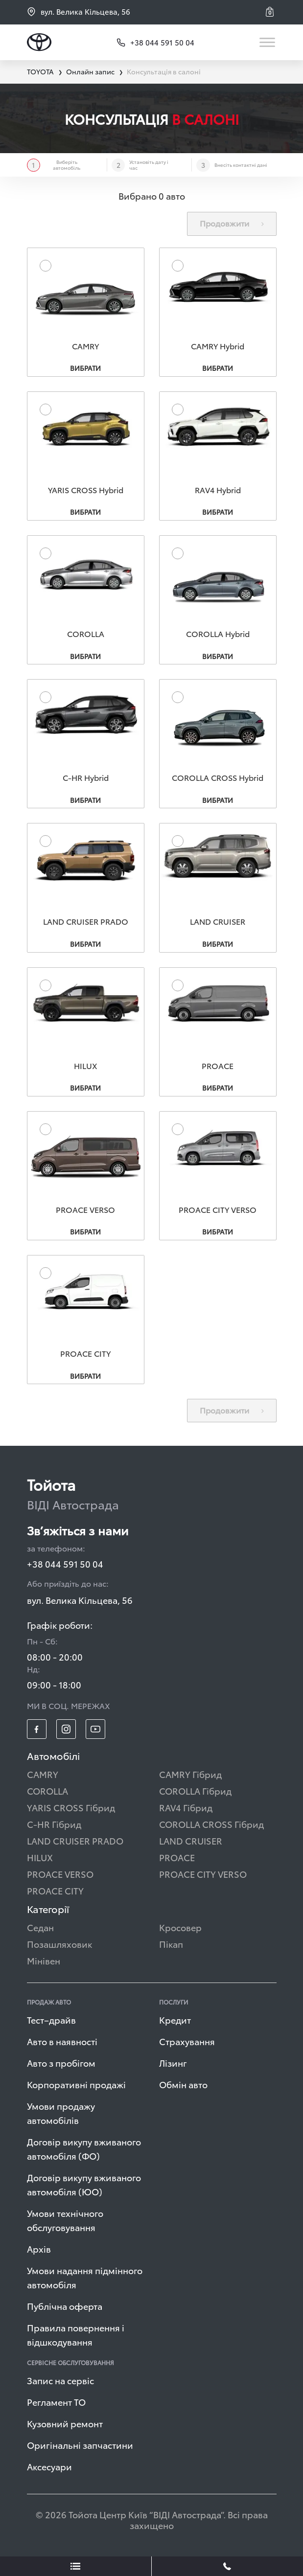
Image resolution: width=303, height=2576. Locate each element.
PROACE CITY (55, 1894)
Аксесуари (49, 2469)
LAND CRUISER (190, 1844)
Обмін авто (183, 2087)
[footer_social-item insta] (66, 1732)
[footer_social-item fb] (37, 1732)
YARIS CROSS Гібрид (71, 1810)
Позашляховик (59, 1947)
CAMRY (42, 1777)
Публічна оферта (64, 2309)
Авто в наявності (62, 2044)
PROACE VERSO (60, 1877)
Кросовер (180, 1930)
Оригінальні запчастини (80, 2448)
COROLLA (47, 1794)
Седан (40, 1930)
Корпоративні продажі (76, 2087)
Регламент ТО (56, 2405)
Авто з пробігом (61, 2066)
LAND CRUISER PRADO (75, 1844)
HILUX (40, 1860)
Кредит (175, 2023)
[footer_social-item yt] (95, 1732)
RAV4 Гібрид (185, 1810)
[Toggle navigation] (268, 42)
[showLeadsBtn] (76, 2566)
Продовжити (232, 222)
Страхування (187, 2044)
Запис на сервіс (60, 2383)
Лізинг (173, 2066)
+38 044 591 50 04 (65, 1567)
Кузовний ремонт (65, 2426)
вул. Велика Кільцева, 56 (78, 11)
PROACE (177, 1860)
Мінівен (43, 1964)
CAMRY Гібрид (190, 1777)
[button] (271, 12)
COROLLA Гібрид (195, 1794)
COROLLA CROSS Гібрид (211, 1827)
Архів (39, 2252)
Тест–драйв (51, 2023)
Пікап (171, 1947)
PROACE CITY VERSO (203, 1877)
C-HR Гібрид (54, 1827)
